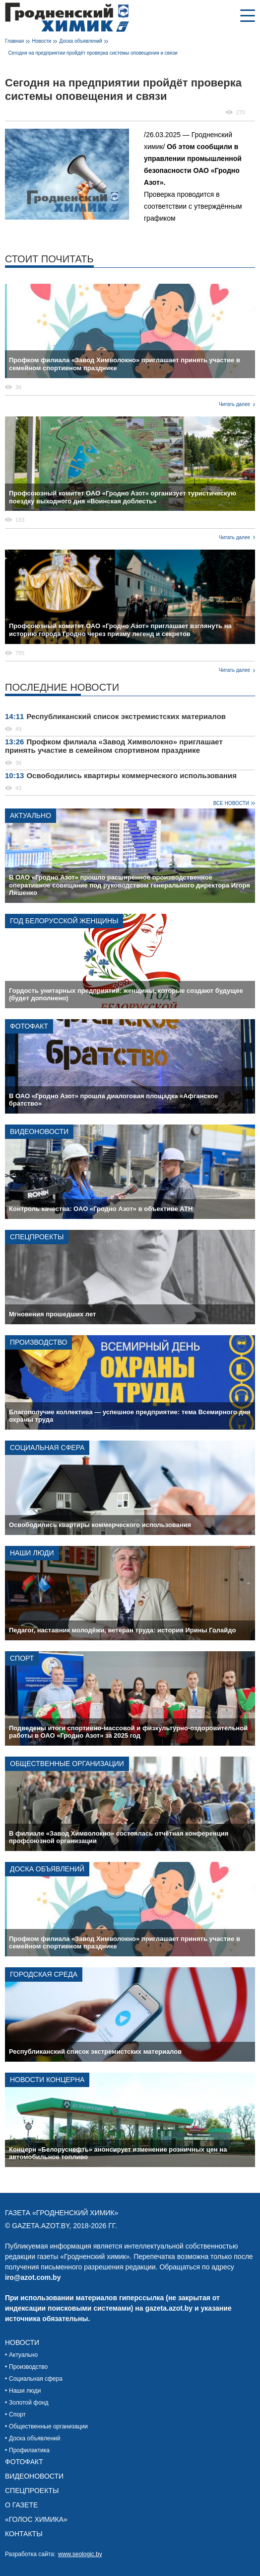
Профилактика (29, 2450)
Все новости (231, 803)
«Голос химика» (36, 2519)
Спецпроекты (37, 1237)
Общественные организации (67, 1764)
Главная (14, 41)
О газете (21, 2505)
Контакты (24, 2534)
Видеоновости (39, 1131)
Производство (38, 1342)
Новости (41, 41)
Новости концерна (47, 2080)
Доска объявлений (81, 41)
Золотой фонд (28, 2402)
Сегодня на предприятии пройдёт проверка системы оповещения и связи (92, 53)
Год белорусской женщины (64, 921)
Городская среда (43, 1974)
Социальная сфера (47, 1447)
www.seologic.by (80, 2554)
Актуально (30, 815)
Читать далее (234, 404)
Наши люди (32, 1553)
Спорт (22, 1658)
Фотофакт (29, 1026)
